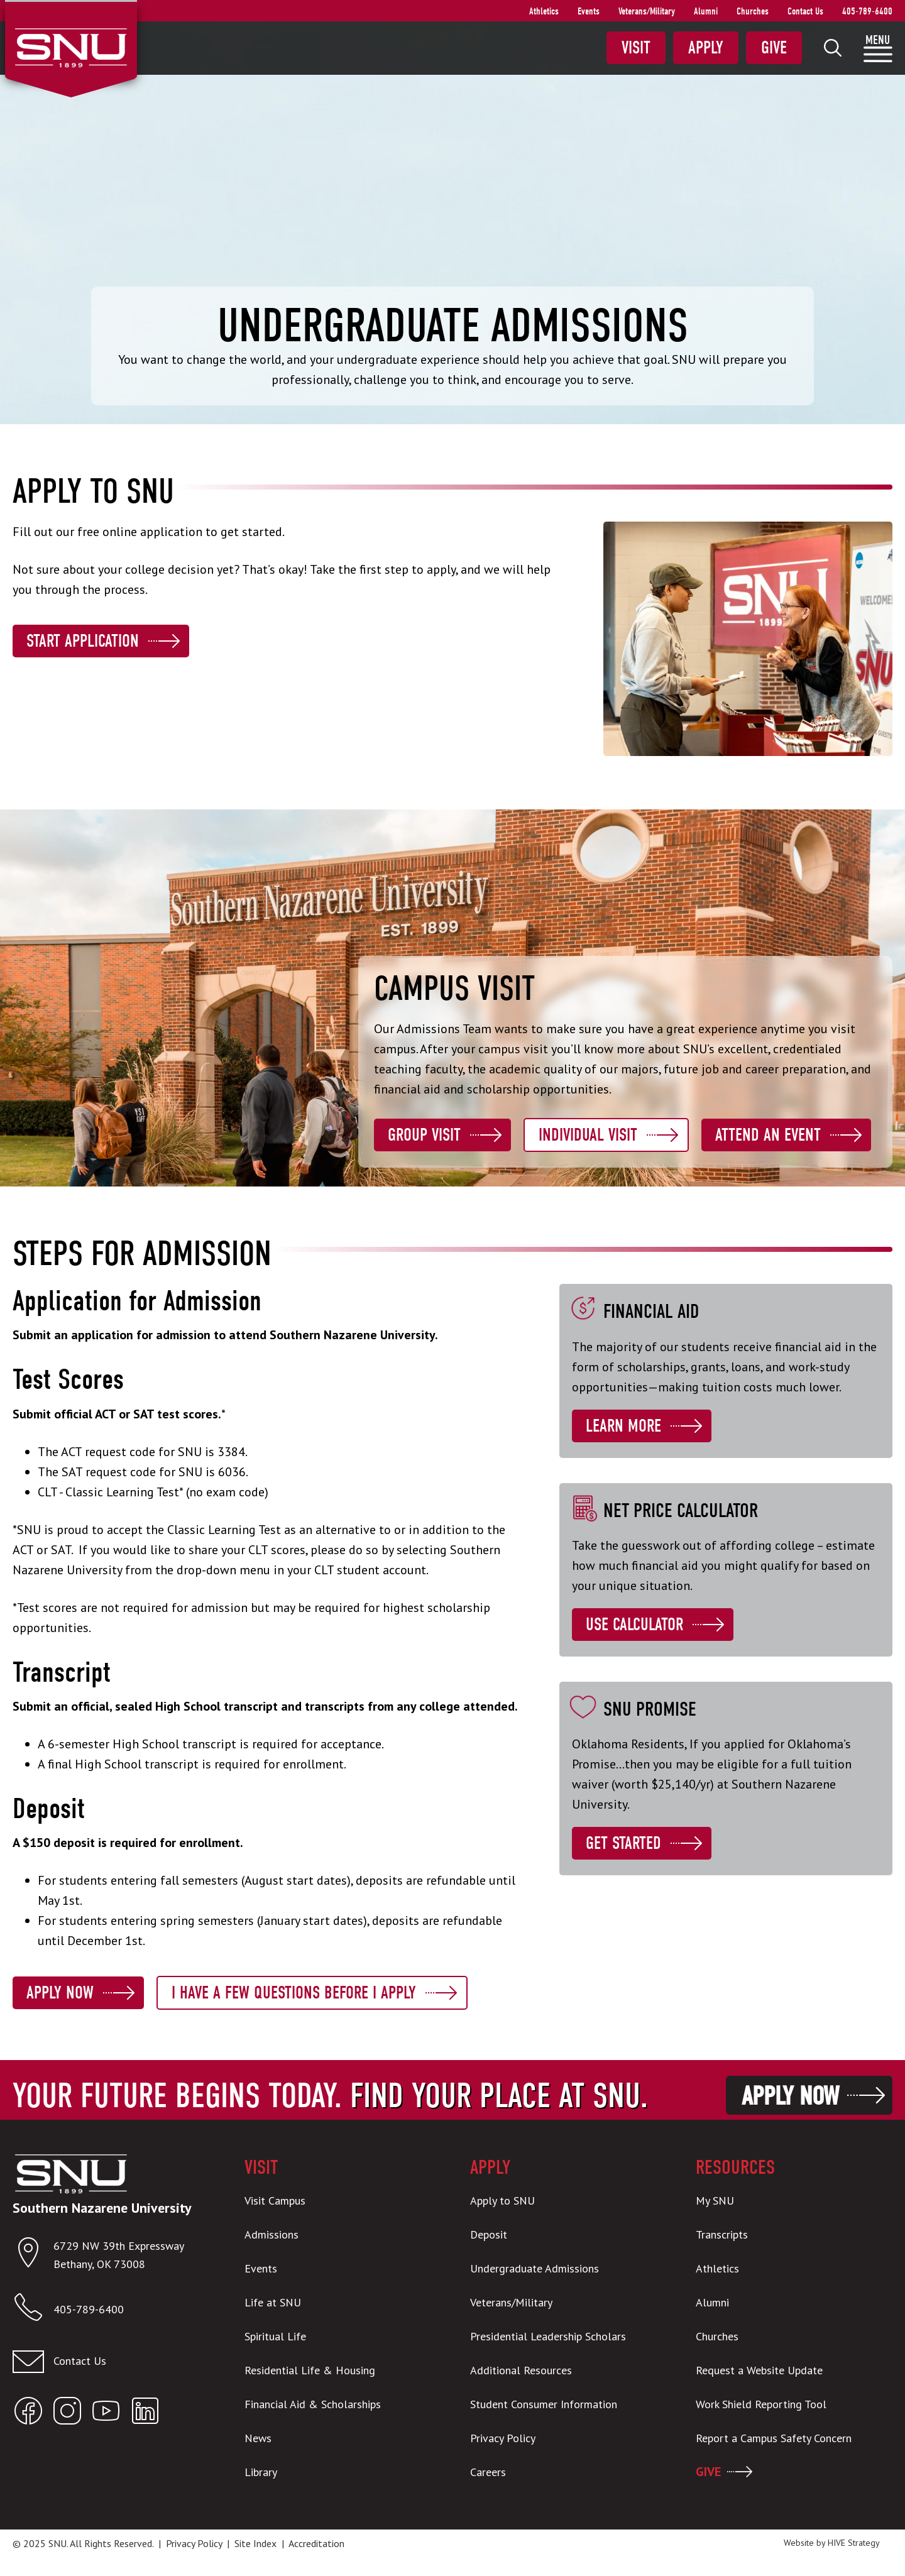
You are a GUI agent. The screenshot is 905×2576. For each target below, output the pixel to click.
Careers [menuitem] (488, 2472)
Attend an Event (768, 1135)
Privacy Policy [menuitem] (502, 2438)
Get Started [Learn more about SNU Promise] (623, 1843)
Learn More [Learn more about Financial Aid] (623, 1426)
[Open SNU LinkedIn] (145, 2413)
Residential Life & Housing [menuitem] (309, 2370)
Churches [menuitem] (753, 11)
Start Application (82, 641)
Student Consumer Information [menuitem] (543, 2404)
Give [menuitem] (774, 48)
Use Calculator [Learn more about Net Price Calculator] (634, 1624)
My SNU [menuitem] (715, 2200)
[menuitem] (833, 48)
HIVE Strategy (854, 2542)
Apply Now (60, 1993)
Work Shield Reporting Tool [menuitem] (761, 2404)
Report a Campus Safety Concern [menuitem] (774, 2438)
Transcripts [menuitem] (722, 2234)
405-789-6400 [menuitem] (867, 11)
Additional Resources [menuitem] (521, 2370)
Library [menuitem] (260, 2472)
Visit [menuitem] (636, 48)
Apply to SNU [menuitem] (502, 2200)
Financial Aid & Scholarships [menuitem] (312, 2404)
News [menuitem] (258, 2438)
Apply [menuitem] (705, 48)
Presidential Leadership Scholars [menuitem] (548, 2336)
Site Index (255, 2543)
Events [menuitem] (589, 11)
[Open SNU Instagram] (67, 2413)
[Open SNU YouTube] (106, 2413)
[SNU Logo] (71, 46)
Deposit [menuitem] (488, 2234)
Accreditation (316, 2543)
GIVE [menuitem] (708, 2472)
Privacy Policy (194, 2543)
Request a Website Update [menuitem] (759, 2370)
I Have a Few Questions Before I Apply (294, 1993)
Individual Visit (588, 1135)
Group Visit (424, 1135)
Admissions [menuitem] (271, 2234)
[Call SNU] (33, 2309)
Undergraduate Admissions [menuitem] (534, 2268)
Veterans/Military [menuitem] (646, 11)
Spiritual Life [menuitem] (275, 2336)
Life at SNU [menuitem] (272, 2302)
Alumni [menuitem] (706, 11)
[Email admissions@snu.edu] (111, 2361)
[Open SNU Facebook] (28, 2413)
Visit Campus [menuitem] (274, 2200)
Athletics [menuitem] (544, 11)
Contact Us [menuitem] (805, 11)
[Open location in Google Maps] (33, 2255)
